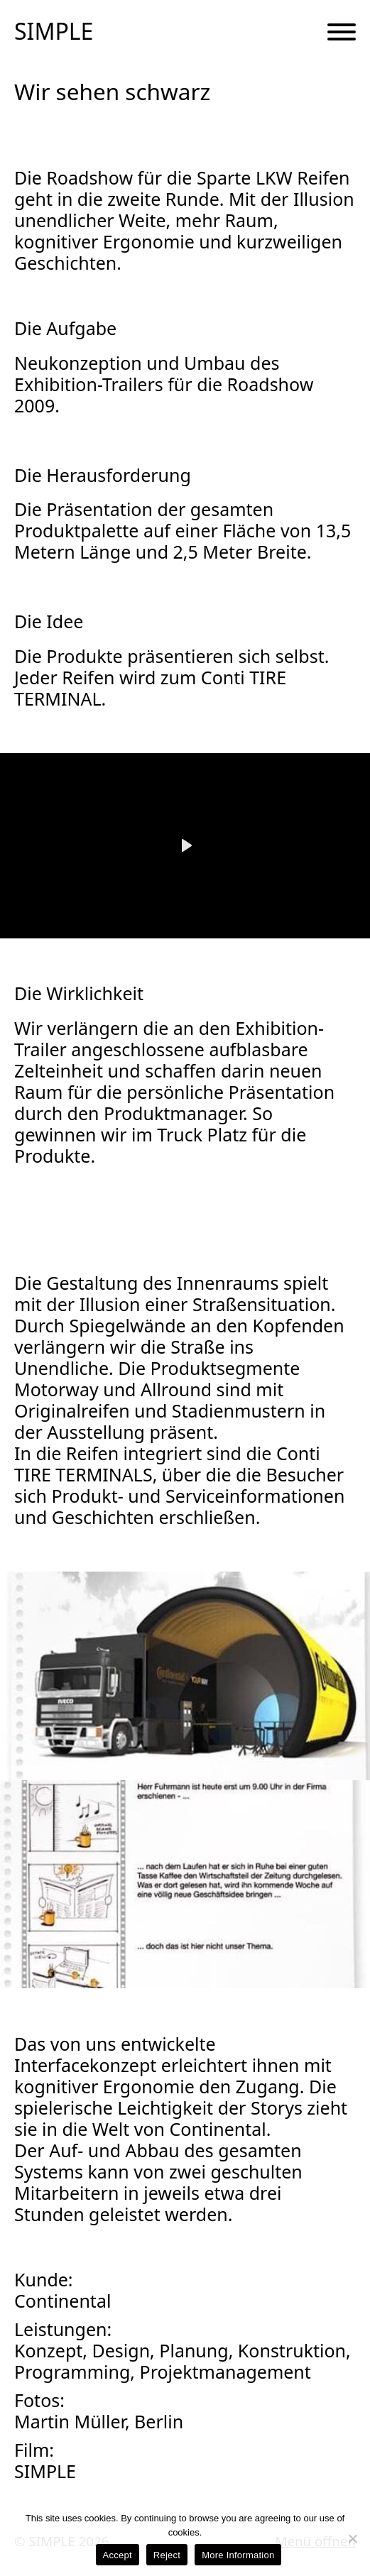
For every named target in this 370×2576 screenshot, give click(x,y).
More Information (238, 2555)
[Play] (185, 845)
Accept (117, 2555)
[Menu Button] (341, 33)
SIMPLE (53, 31)
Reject (166, 2555)
